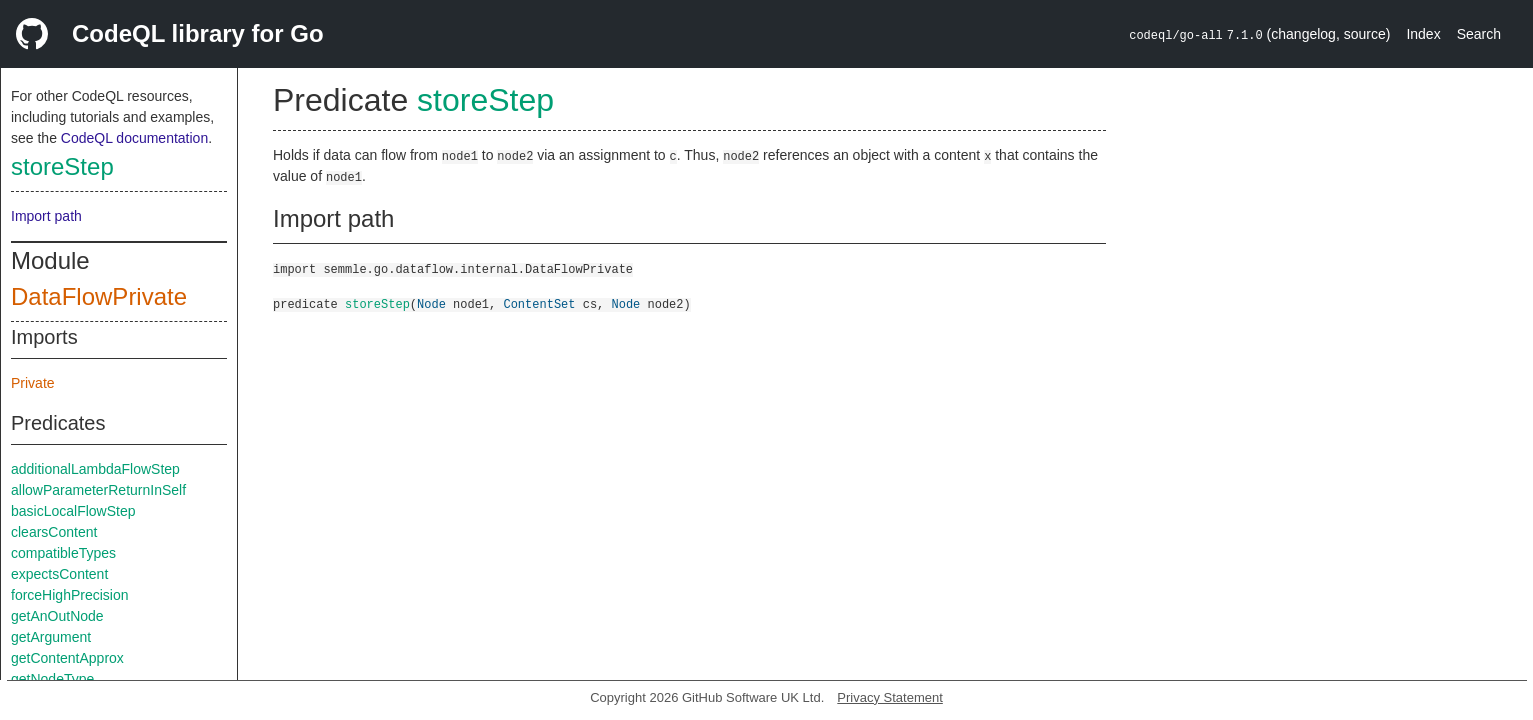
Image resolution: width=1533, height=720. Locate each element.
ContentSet (539, 303)
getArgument (51, 637)
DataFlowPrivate (99, 296)
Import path (46, 216)
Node (431, 303)
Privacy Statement (890, 697)
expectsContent (59, 574)
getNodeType (52, 679)
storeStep (62, 166)
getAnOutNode (57, 616)
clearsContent (54, 532)
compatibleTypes (63, 553)
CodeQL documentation (134, 138)
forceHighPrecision (70, 595)
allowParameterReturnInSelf (98, 490)
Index (1423, 34)
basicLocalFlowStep (73, 511)
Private (33, 383)
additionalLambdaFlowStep (95, 469)
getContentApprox (67, 658)
